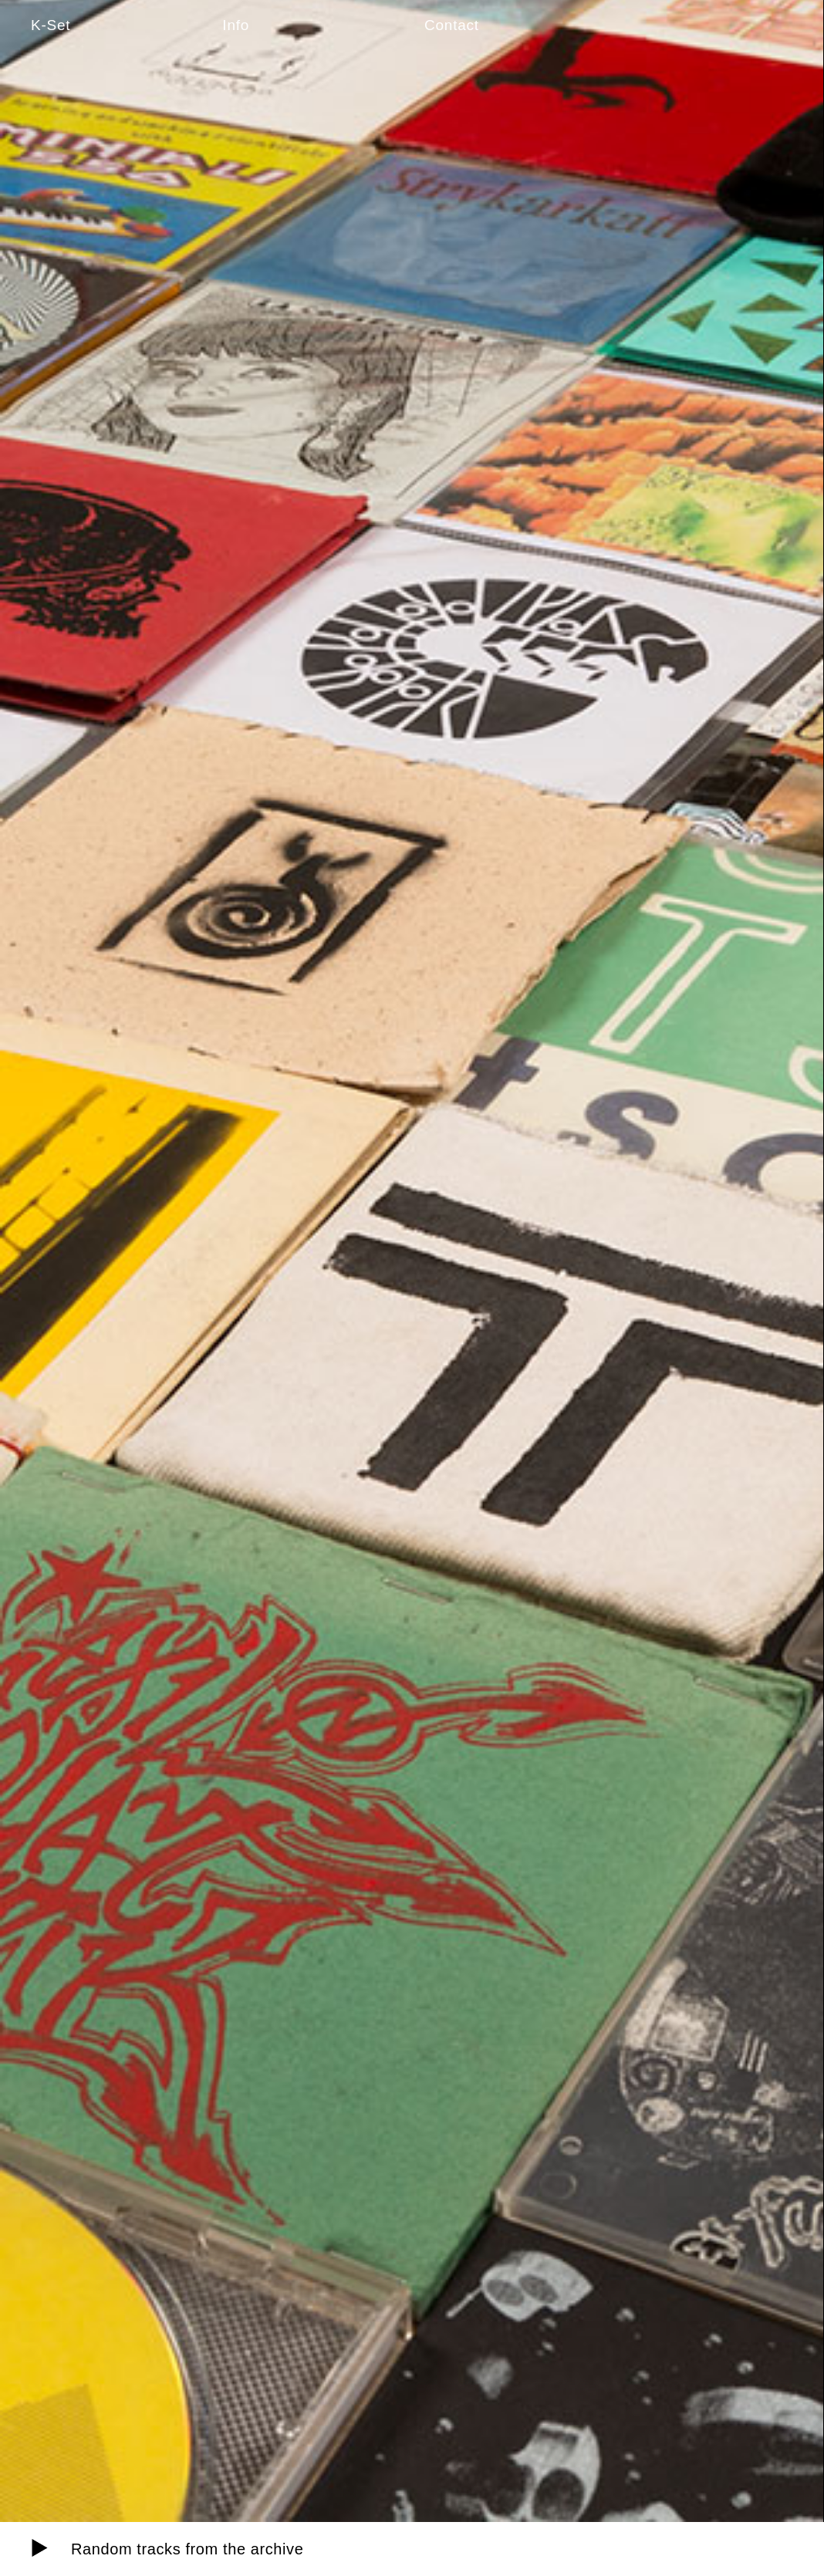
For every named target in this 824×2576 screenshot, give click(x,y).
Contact (451, 25)
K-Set (50, 25)
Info (235, 25)
